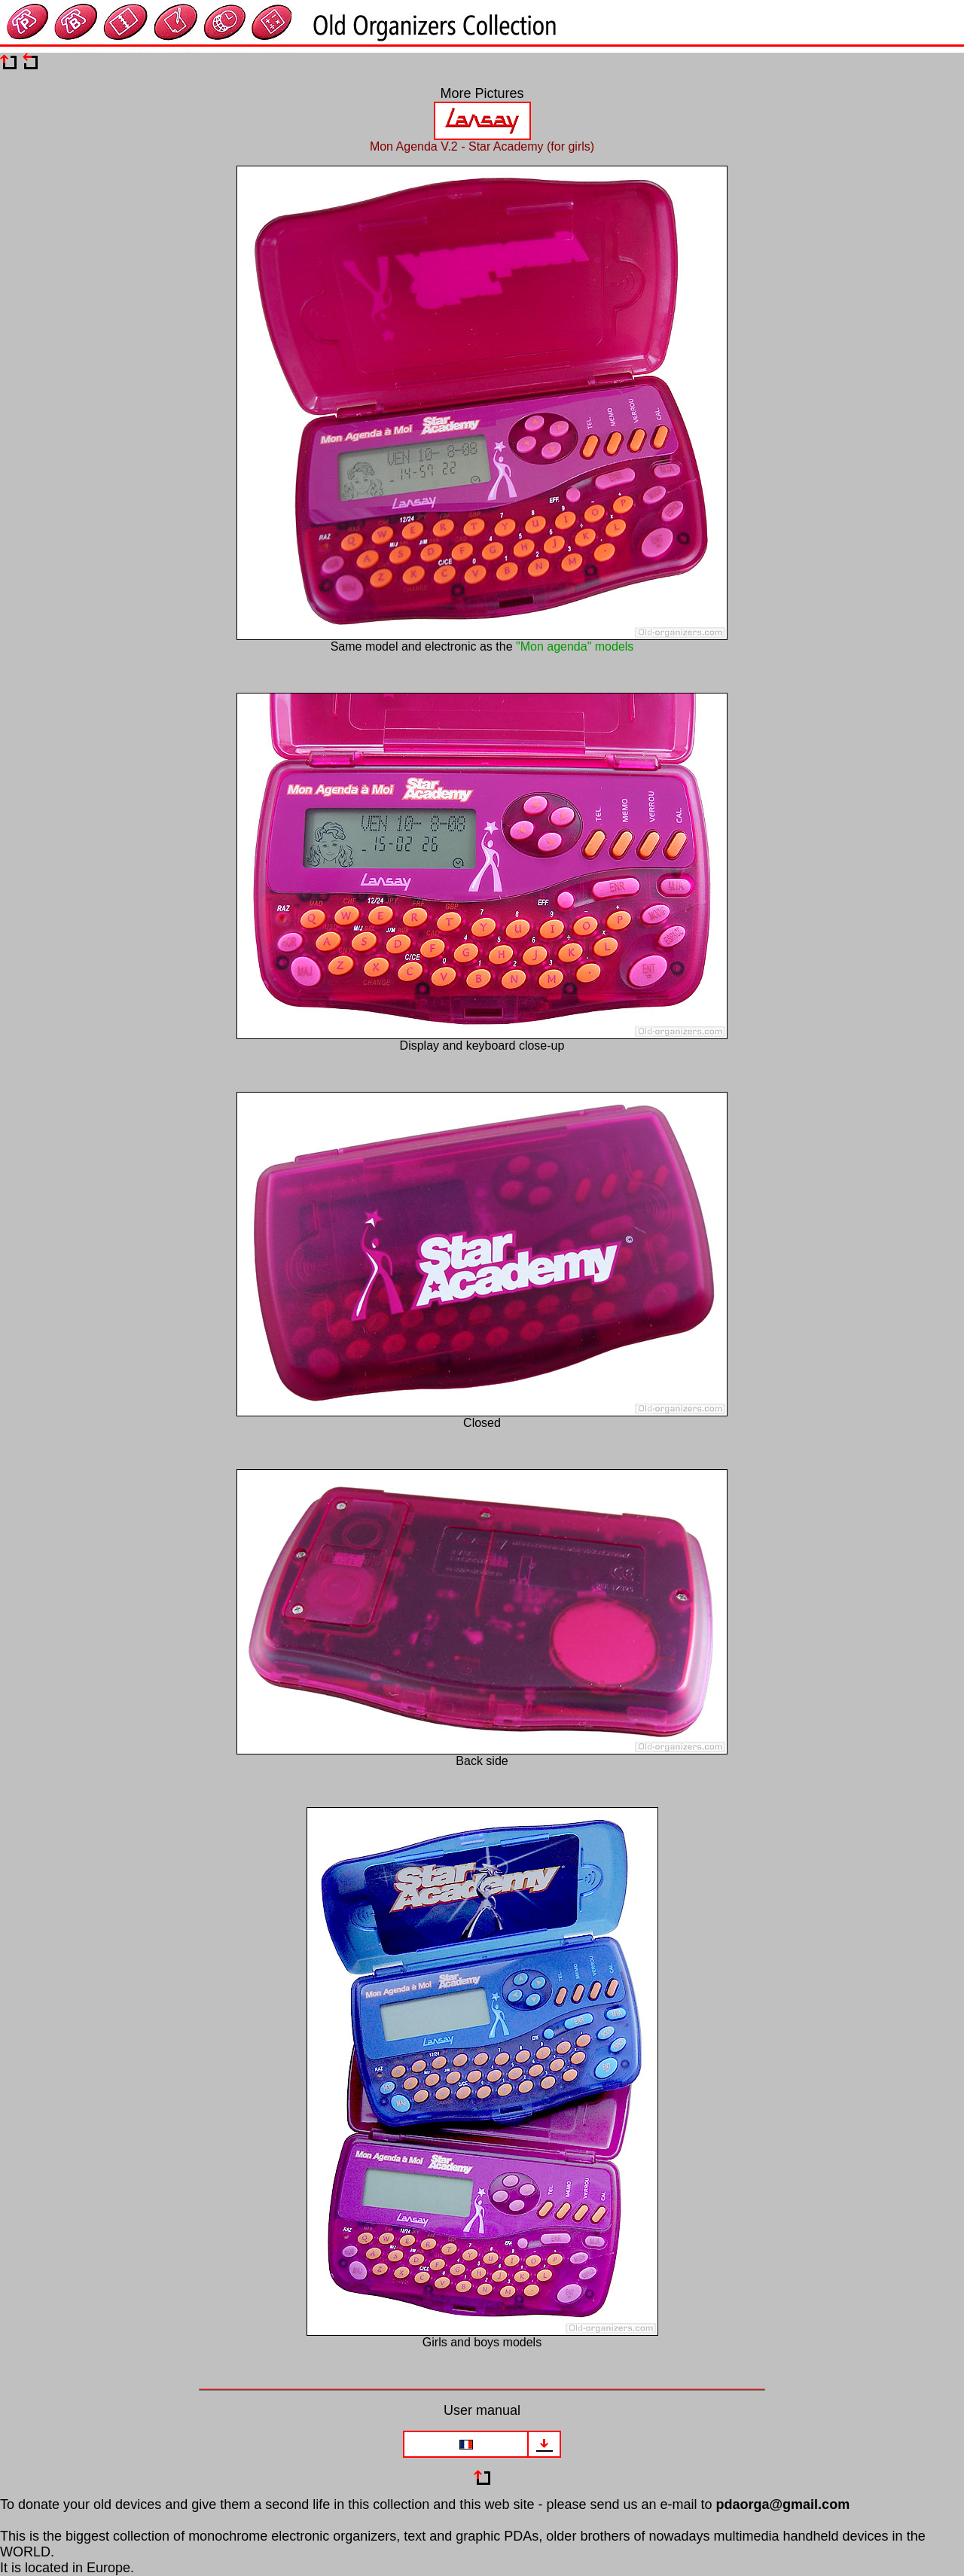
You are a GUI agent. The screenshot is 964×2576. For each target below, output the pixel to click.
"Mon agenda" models (574, 646)
